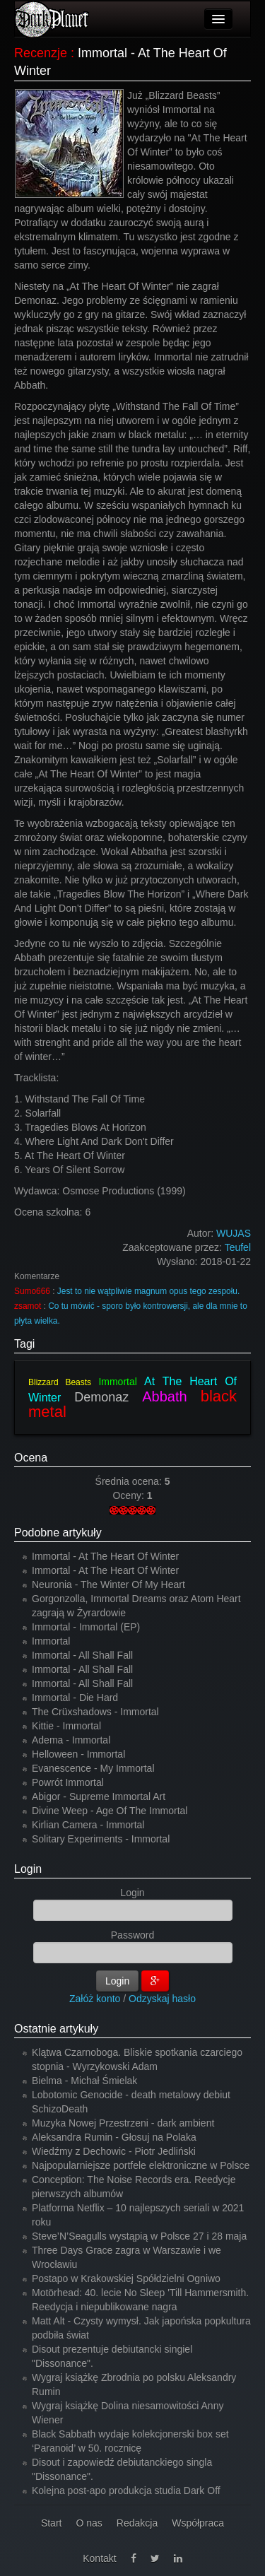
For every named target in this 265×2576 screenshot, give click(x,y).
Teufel (238, 1247)
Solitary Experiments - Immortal (101, 1839)
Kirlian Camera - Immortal (88, 1824)
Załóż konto (94, 1998)
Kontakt (99, 2558)
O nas (89, 2523)
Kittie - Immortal (66, 1725)
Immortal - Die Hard (75, 1697)
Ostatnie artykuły (56, 2029)
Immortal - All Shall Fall (82, 1655)
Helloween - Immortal (78, 1754)
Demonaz (101, 1397)
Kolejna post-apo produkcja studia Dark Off (126, 2490)
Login (28, 1869)
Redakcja (137, 2523)
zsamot (27, 1306)
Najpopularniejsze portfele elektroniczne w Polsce (140, 2165)
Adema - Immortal (71, 1740)
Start (51, 2523)
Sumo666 (32, 1291)
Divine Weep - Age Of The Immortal (109, 1810)
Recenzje (40, 53)
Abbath (164, 1396)
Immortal (117, 1381)
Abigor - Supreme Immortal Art (98, 1796)
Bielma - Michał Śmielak (84, 2080)
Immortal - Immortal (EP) (86, 1627)
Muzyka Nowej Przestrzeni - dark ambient (123, 2123)
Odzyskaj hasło (162, 1998)
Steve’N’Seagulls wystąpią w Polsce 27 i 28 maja (139, 2236)
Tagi (24, 1344)
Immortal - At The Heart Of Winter (105, 1556)
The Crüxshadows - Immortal (95, 1711)
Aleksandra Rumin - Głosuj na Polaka (114, 2137)
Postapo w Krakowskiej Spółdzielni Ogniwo (126, 2278)
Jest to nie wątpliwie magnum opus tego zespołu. (148, 1291)
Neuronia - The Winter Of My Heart (108, 1584)
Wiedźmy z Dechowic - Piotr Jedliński (114, 2151)
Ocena (30, 1458)
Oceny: (129, 1495)
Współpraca (198, 2523)
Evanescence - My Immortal (93, 1768)
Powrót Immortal (68, 1782)
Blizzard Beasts (59, 1382)
